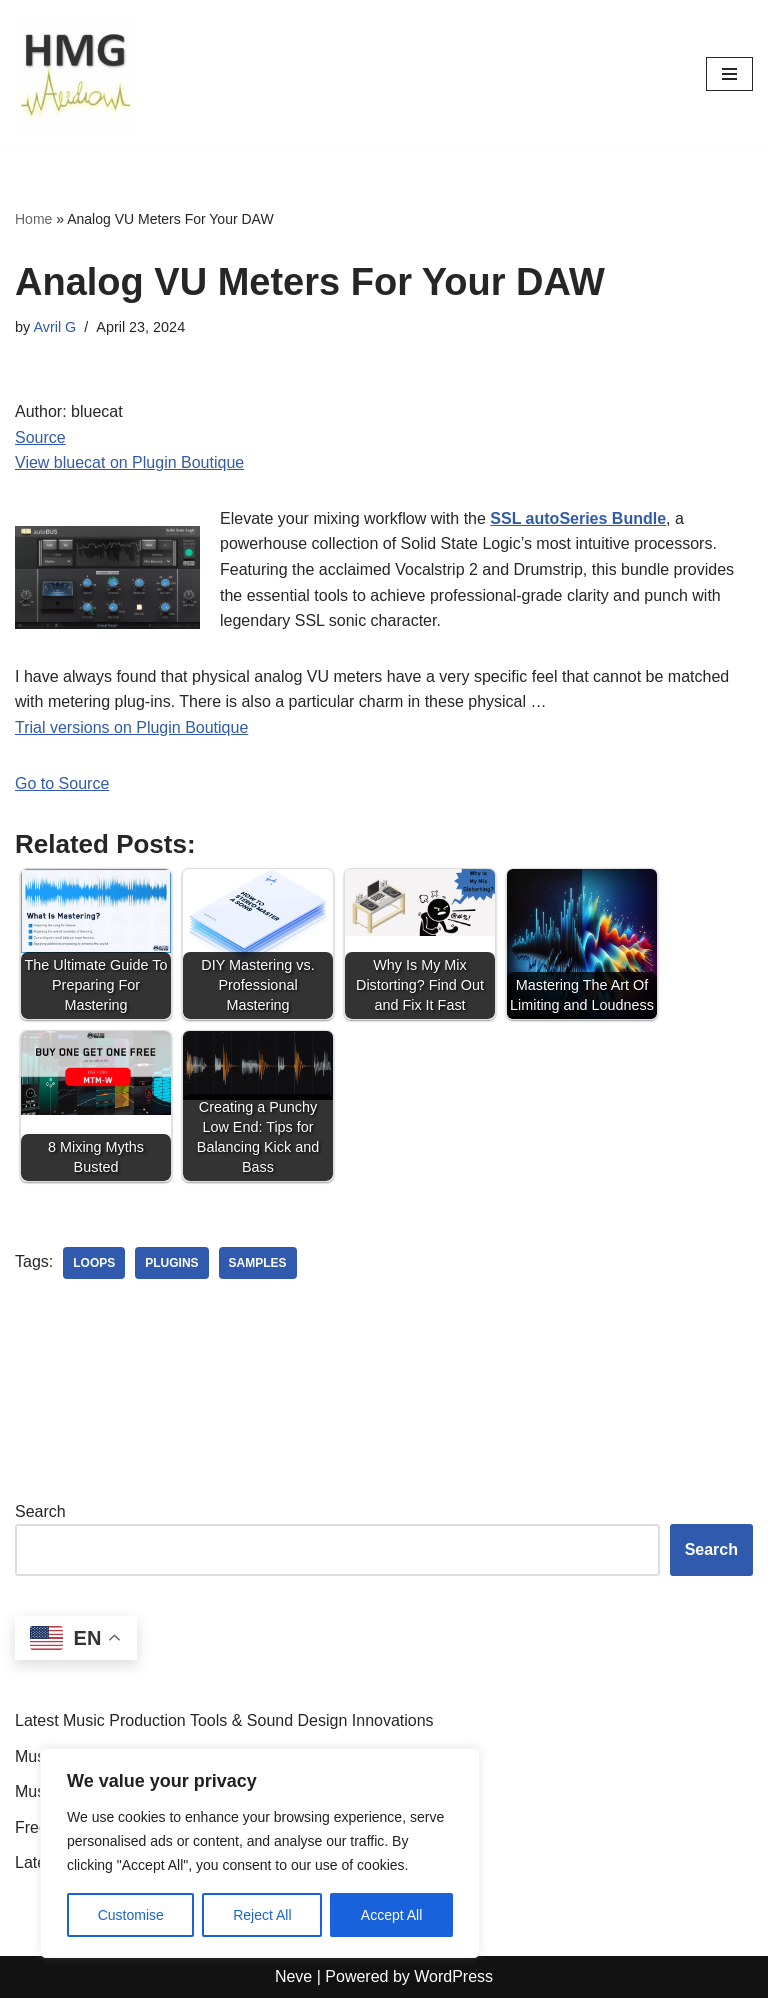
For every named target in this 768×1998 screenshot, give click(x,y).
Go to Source (62, 783)
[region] (260, 1853)
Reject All (262, 1915)
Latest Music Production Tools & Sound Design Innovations (224, 1720)
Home (33, 219)
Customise (131, 1915)
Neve (293, 1976)
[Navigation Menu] (729, 74)
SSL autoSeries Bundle (578, 518)
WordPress (453, 1976)
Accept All (391, 1915)
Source (40, 437)
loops (94, 1263)
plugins (171, 1263)
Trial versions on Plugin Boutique (131, 727)
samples (258, 1263)
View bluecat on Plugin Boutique (129, 462)
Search (40, 1511)
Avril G (54, 327)
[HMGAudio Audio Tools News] (75, 74)
